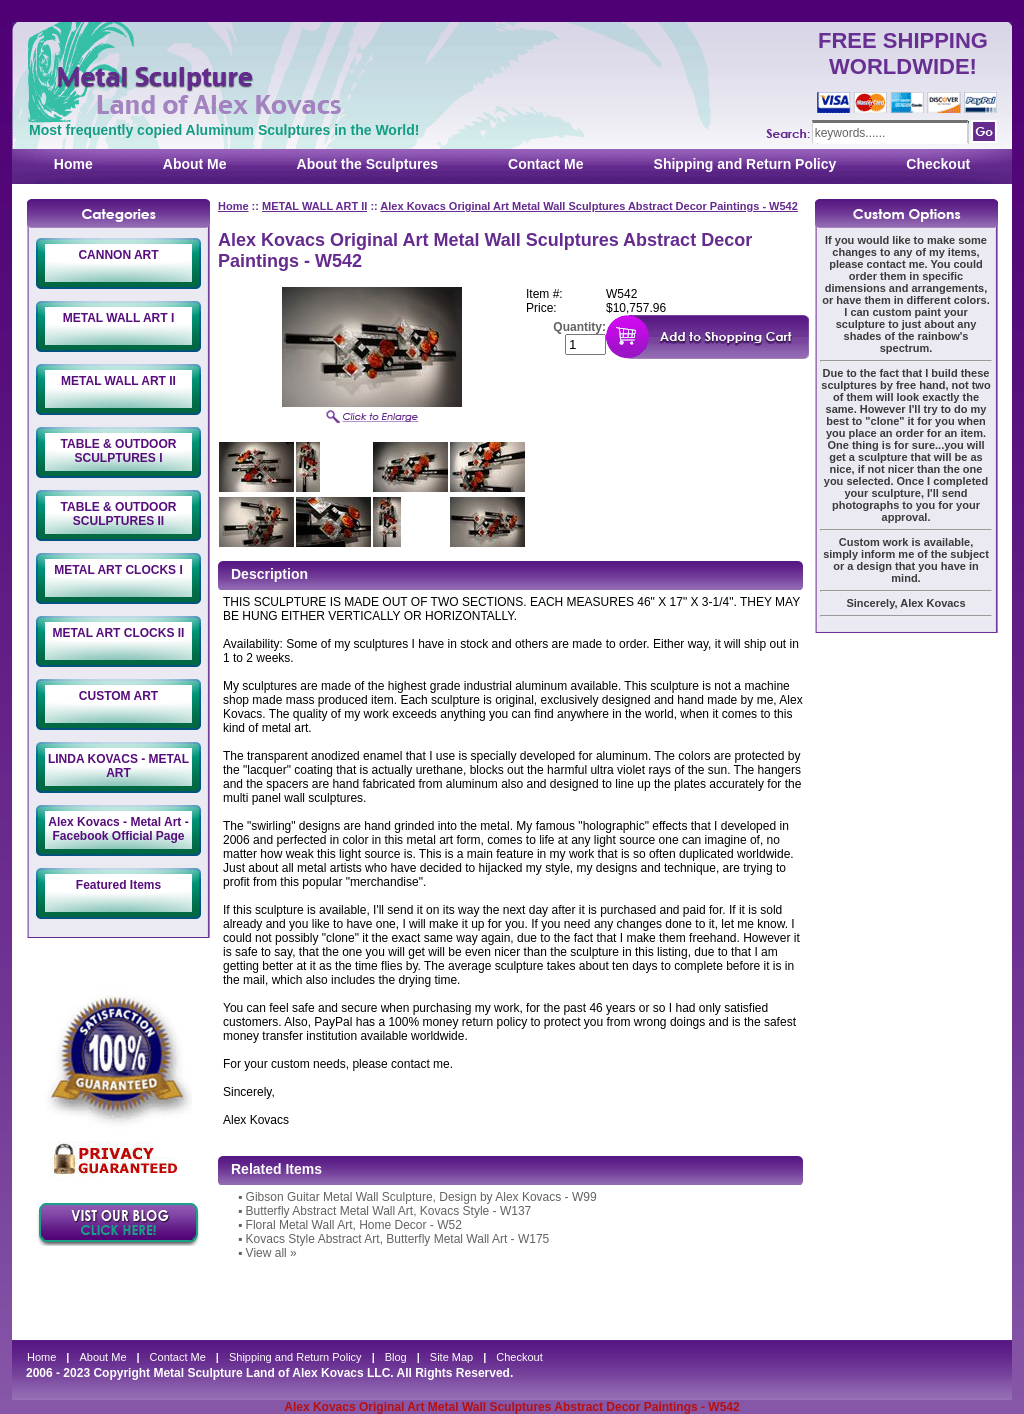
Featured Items (118, 885)
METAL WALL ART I (119, 318)
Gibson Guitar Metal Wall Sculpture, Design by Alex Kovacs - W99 (421, 1197)
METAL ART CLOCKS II (119, 633)
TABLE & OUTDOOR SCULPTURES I (119, 451)
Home (73, 164)
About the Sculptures (368, 164)
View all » (271, 1253)
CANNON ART (118, 255)
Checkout (938, 164)
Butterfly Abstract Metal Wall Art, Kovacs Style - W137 (389, 1211)
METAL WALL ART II (118, 381)
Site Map (451, 1357)
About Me (195, 164)
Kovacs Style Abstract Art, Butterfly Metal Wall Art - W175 (398, 1239)
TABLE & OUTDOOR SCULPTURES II (119, 514)
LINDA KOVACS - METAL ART (118, 766)
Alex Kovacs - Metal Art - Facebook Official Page (118, 829)
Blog (396, 1357)
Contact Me (545, 164)
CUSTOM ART (118, 696)
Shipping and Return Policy (745, 164)
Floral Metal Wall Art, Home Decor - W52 (354, 1225)
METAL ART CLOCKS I (118, 570)
